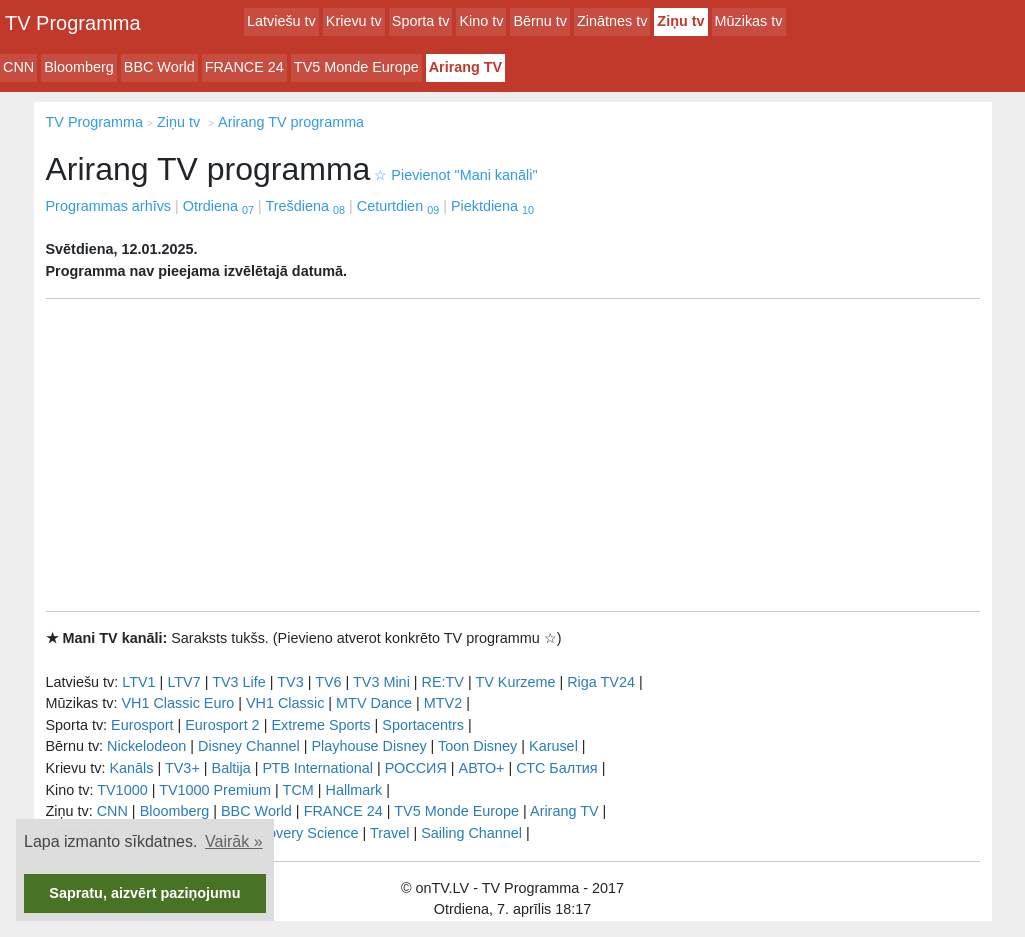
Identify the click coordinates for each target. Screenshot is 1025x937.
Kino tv (481, 21)
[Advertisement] (513, 455)
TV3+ (182, 768)
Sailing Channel (471, 833)
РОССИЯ (416, 768)
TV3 (290, 682)
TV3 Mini (381, 682)
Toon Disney (477, 746)
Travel (389, 833)
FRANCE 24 (244, 67)
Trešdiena (305, 206)
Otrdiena (218, 206)
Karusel (553, 746)
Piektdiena (492, 206)
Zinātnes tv (612, 21)
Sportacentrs (423, 725)
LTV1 (138, 682)
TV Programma (73, 23)
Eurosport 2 (222, 725)
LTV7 (183, 682)
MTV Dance (374, 703)
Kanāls (131, 768)
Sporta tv (421, 21)
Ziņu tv (680, 21)
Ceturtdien (398, 206)
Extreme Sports (320, 725)
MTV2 (443, 703)
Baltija (231, 768)
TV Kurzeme (515, 682)
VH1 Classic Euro (177, 703)
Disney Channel (249, 746)
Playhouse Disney (368, 746)
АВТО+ (482, 768)
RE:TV (443, 682)
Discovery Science (299, 833)
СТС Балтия (556, 768)
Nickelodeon (146, 746)
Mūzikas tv (749, 21)
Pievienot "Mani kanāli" (455, 175)
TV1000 (122, 790)
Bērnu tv (540, 21)
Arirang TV (466, 67)
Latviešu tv (281, 21)
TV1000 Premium (215, 790)
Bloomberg (79, 67)
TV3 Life (239, 682)
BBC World (159, 67)
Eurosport (142, 725)
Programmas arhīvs (109, 206)
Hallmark (354, 790)
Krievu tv (354, 21)
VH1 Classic (285, 703)
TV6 (328, 682)
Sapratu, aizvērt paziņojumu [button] (144, 893)
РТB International (317, 768)
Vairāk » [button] (234, 841)
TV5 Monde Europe (356, 67)
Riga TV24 (601, 682)
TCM (298, 790)
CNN (18, 67)
